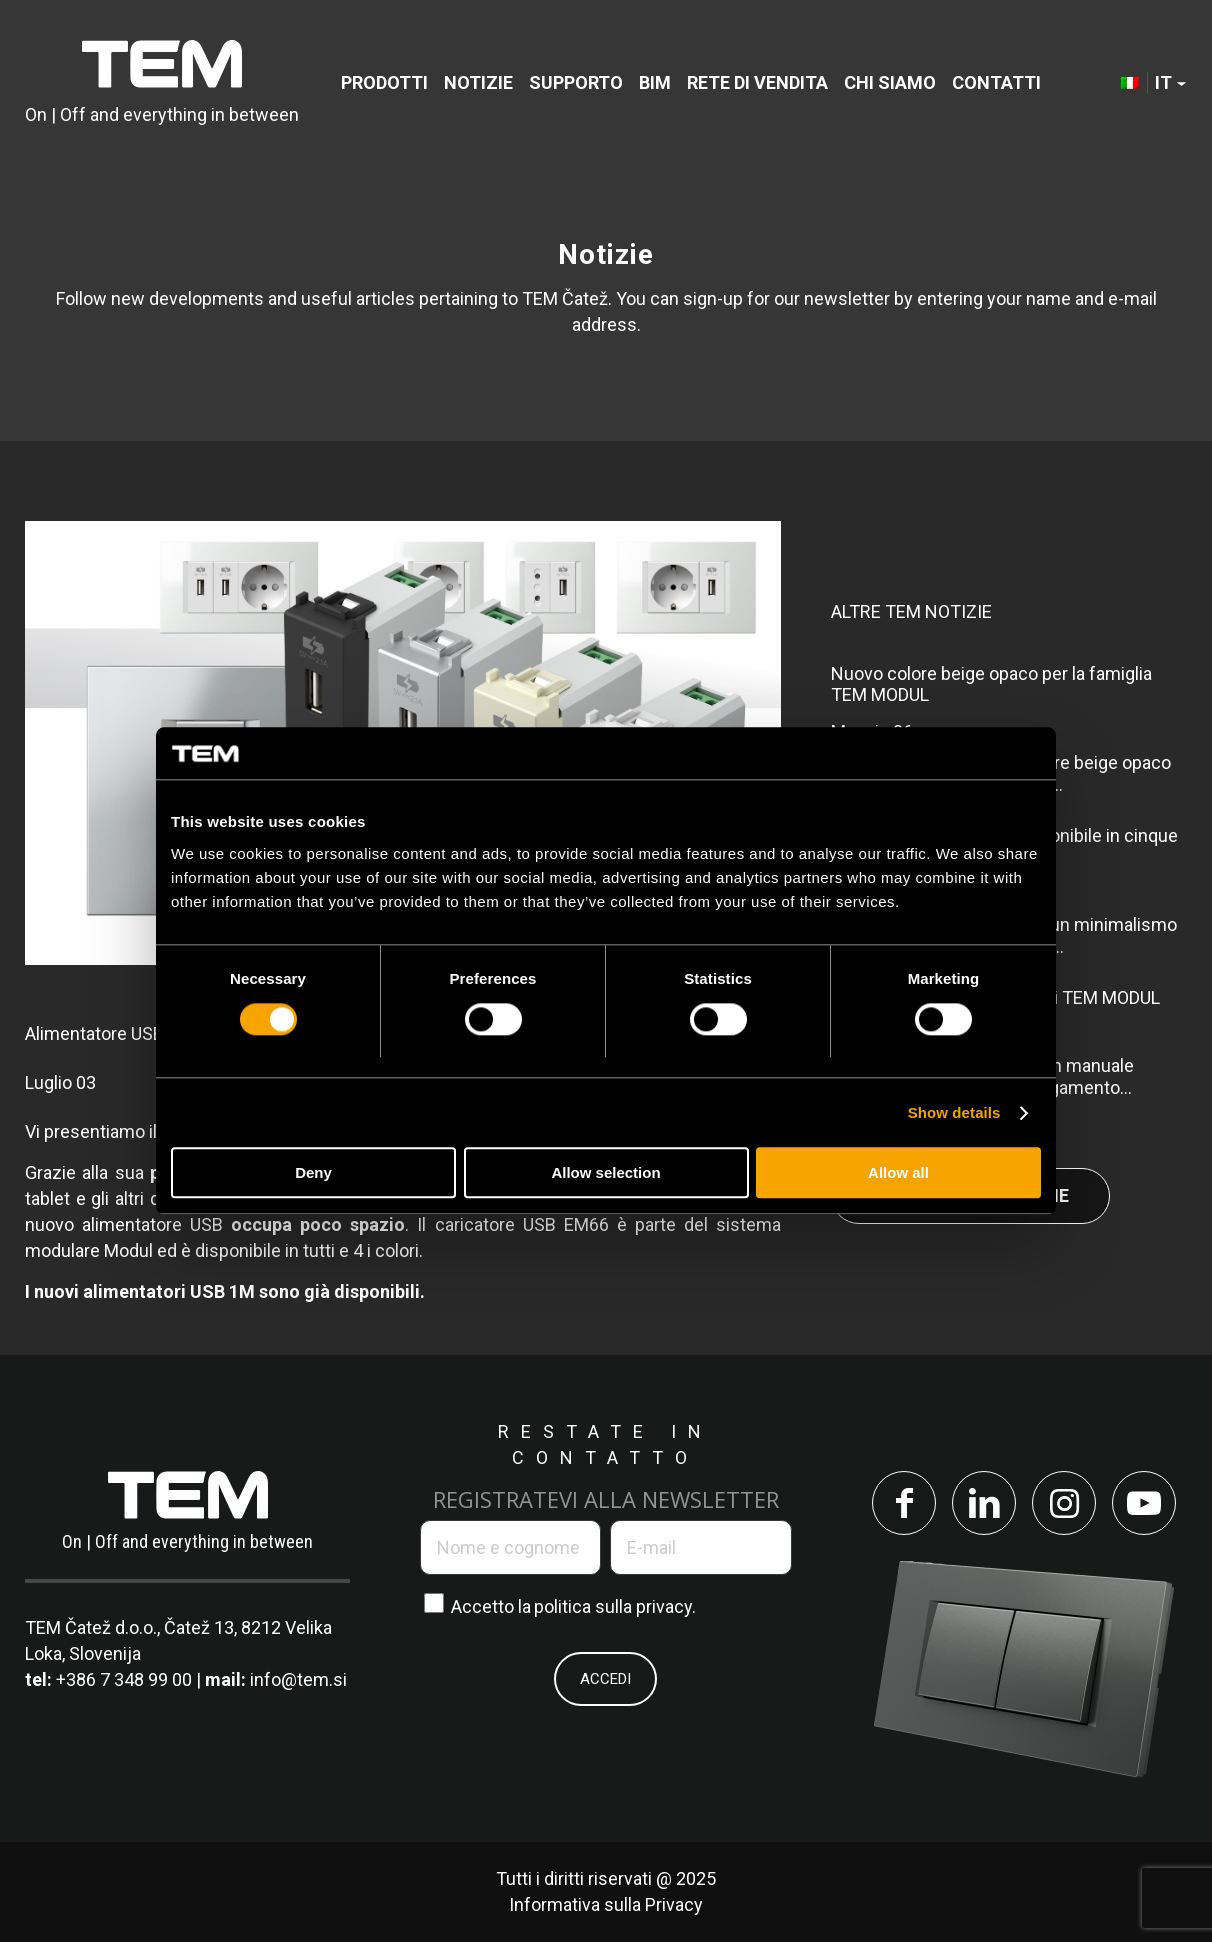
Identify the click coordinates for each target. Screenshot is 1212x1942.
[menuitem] (384, 82)
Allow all (898, 1173)
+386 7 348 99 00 (124, 1679)
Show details (954, 1112)
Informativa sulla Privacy (606, 1904)
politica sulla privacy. (615, 1606)
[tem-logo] (162, 82)
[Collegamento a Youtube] (1144, 1503)
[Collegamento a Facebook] (904, 1503)
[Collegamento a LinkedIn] (984, 1503)
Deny (313, 1173)
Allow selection (605, 1173)
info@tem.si (298, 1679)
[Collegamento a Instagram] (1064, 1503)
